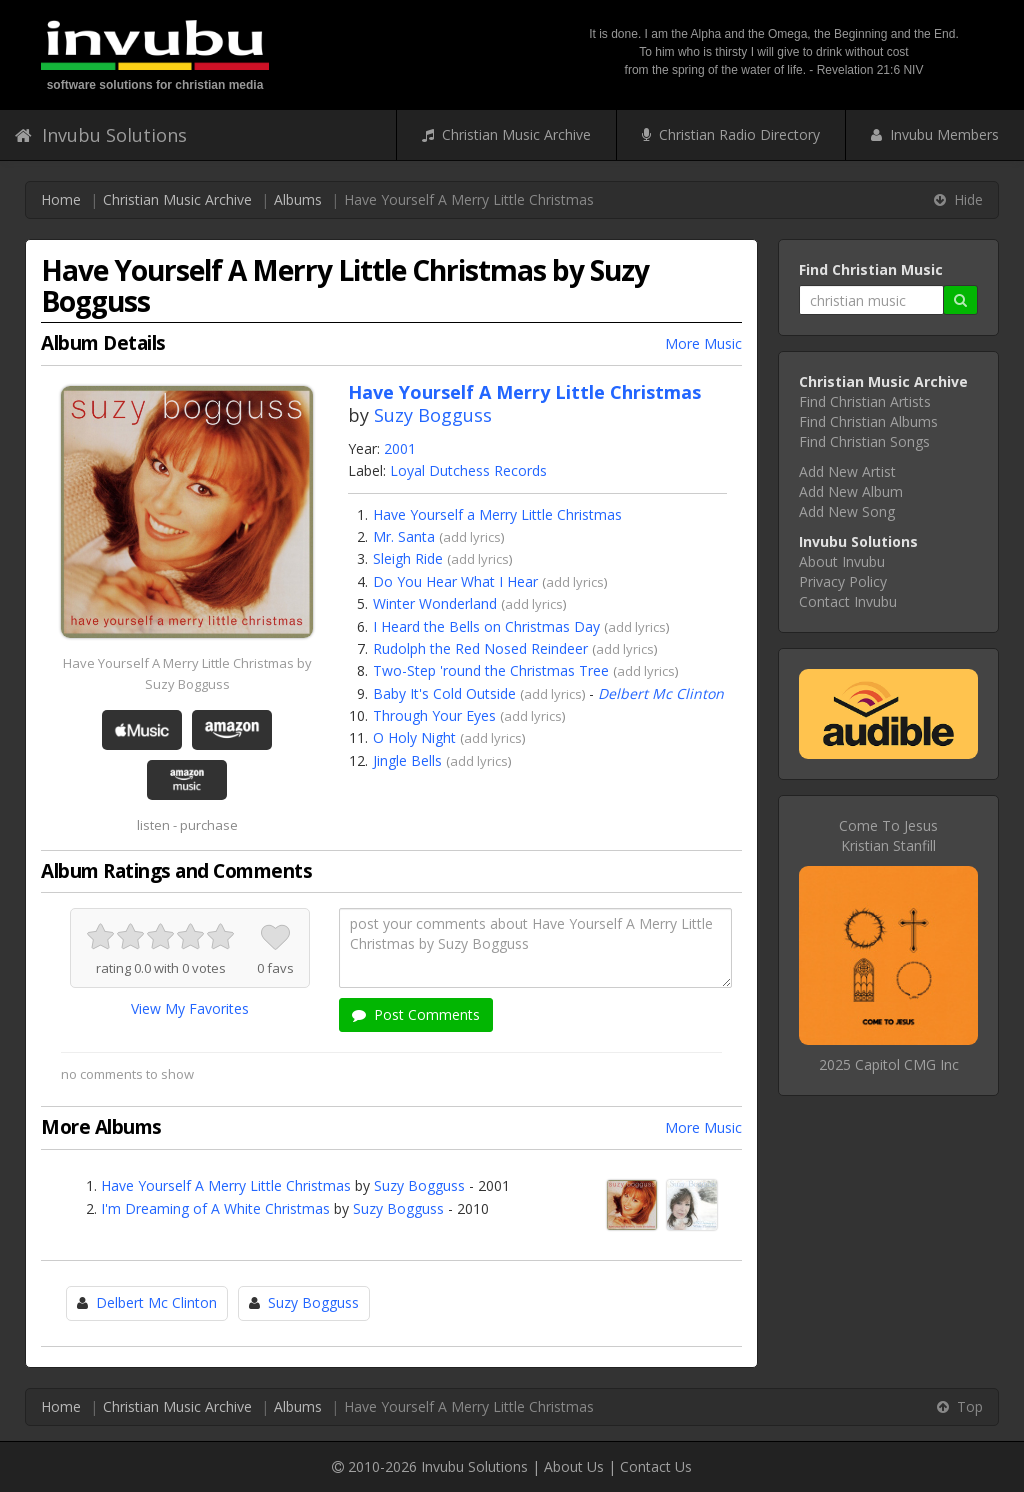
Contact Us (656, 1466)
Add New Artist (847, 471)
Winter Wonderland (435, 603)
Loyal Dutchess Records (468, 470)
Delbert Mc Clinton (661, 693)
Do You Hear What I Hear (455, 581)
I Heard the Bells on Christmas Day (486, 626)
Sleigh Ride (408, 558)
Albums (298, 199)
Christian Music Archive (506, 134)
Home (61, 199)
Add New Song (847, 511)
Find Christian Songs (864, 441)
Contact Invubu (848, 601)
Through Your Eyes (434, 715)
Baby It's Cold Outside (444, 693)
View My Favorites (190, 1008)
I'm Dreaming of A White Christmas (215, 1208)
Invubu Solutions (101, 135)
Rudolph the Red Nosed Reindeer (480, 648)
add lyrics (472, 537)
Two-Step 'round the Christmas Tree (491, 670)
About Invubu (842, 561)
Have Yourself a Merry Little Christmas (497, 514)
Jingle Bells (407, 760)
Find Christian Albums (868, 421)
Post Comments (416, 1014)
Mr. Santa (404, 536)
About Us (574, 1466)
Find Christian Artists (865, 401)
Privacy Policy (843, 581)
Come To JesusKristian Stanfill (888, 835)
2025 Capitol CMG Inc (889, 1064)
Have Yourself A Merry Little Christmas (226, 1185)
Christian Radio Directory (731, 134)
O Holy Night (414, 737)
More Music (703, 343)
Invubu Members (935, 134)
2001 (400, 448)
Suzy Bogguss (433, 415)
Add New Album (851, 491)
